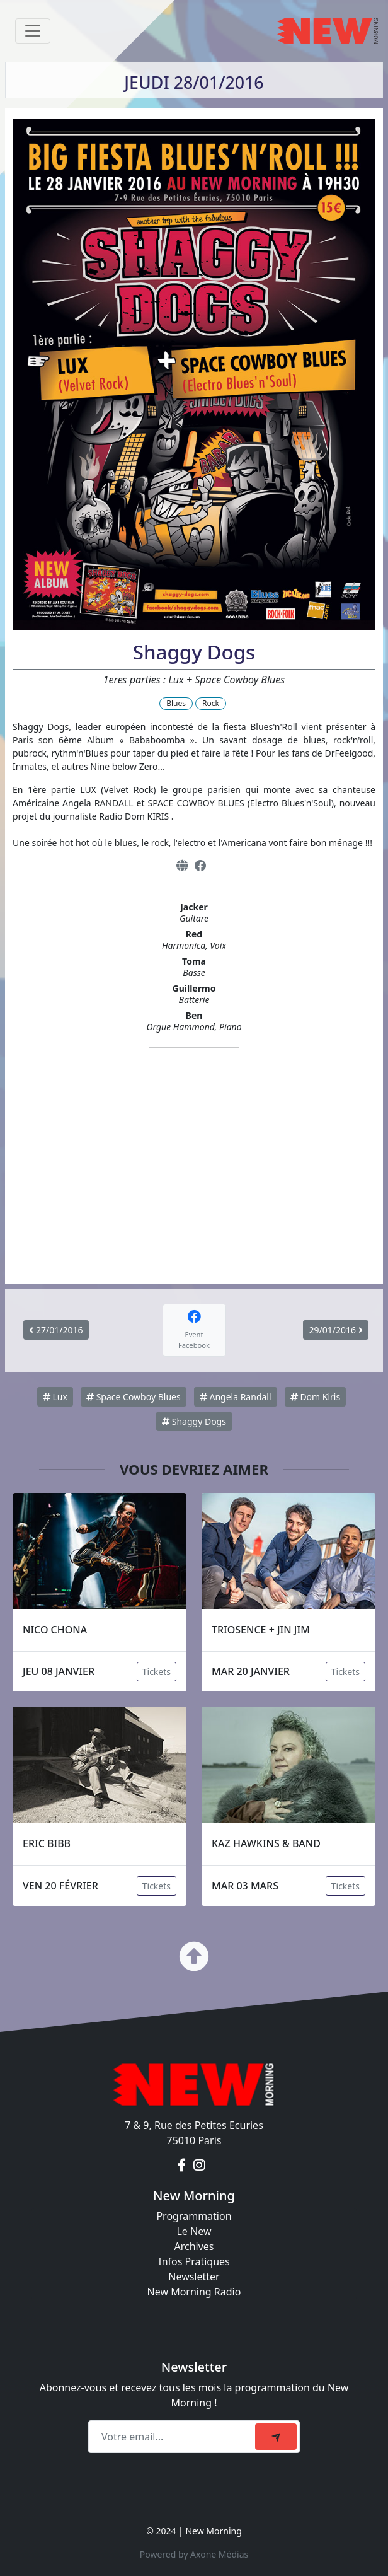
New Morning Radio (194, 2292)
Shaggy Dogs (194, 1421)
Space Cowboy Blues (133, 1397)
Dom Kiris (315, 1397)
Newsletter (193, 2276)
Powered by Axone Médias (194, 2554)
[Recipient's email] (173, 2436)
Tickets (156, 1672)
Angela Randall (235, 1397)
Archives (194, 2246)
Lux (55, 1397)
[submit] (276, 2436)
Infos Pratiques (194, 2261)
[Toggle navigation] (32, 31)
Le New (193, 2231)
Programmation (193, 2216)
